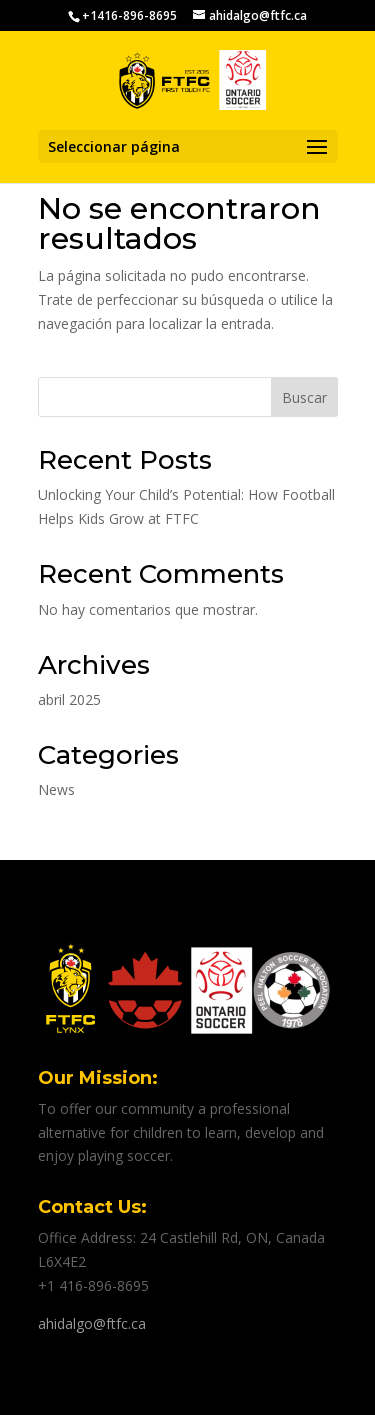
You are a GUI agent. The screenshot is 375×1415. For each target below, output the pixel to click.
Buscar (304, 397)
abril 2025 (69, 699)
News (56, 789)
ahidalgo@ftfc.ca (92, 1323)
